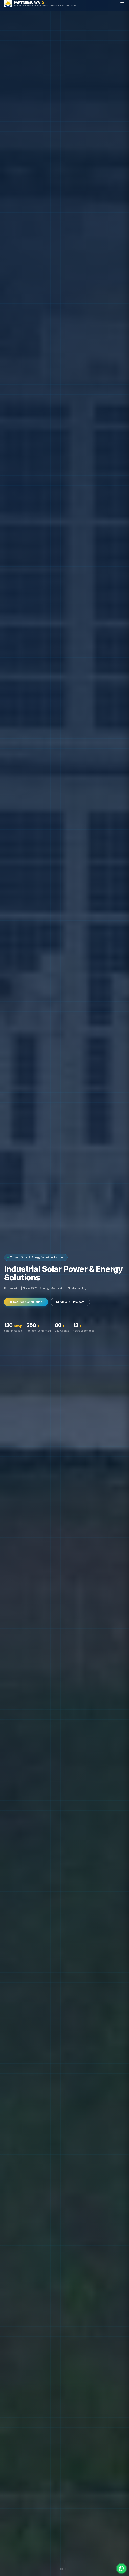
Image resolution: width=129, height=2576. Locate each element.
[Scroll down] (64, 2564)
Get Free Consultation (26, 1302)
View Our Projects (70, 1302)
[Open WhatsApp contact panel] (121, 2568)
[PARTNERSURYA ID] (40, 3)
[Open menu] (122, 3)
